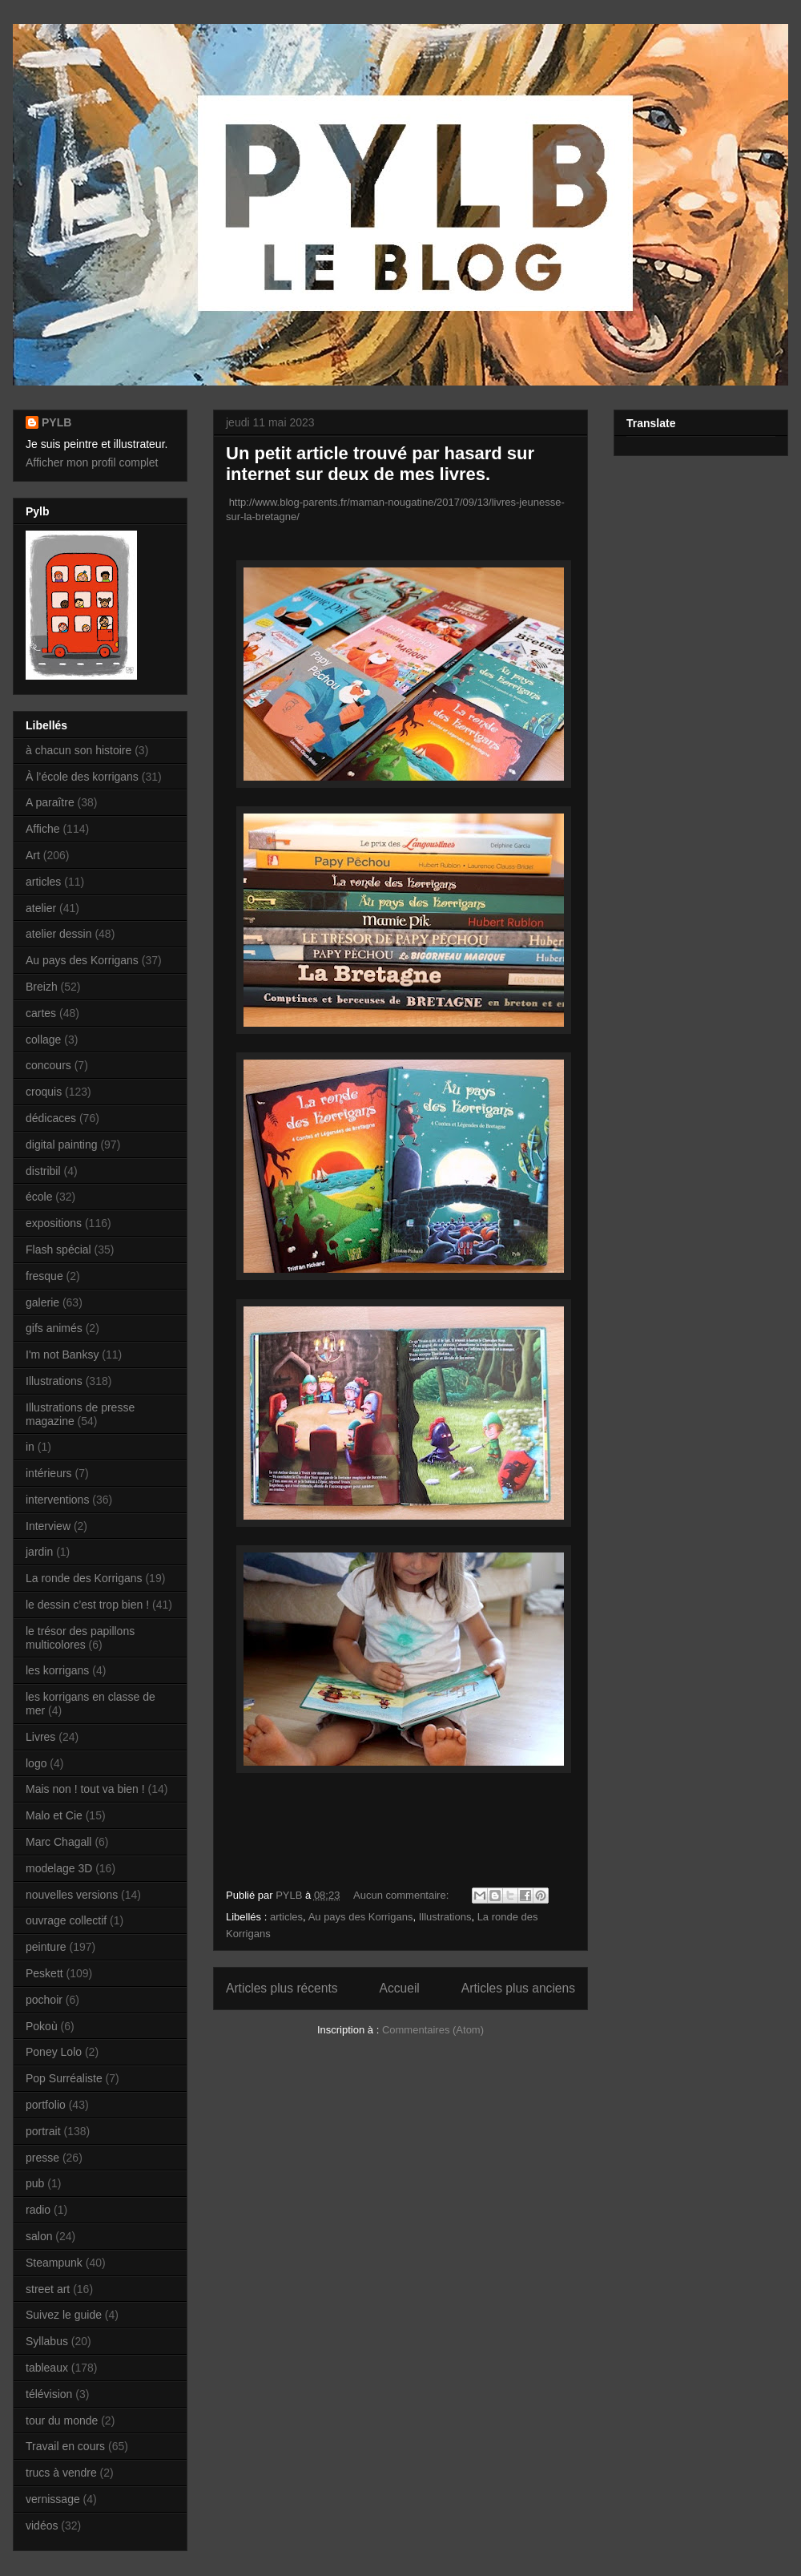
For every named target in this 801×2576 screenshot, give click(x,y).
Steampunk (54, 2262)
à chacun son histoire (78, 750)
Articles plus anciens (518, 1988)
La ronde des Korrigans (84, 1578)
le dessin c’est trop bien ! (87, 1604)
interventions (57, 1499)
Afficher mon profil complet (92, 462)
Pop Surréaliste (64, 2078)
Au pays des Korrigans (360, 1917)
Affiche (43, 828)
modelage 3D (59, 1868)
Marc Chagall (58, 1841)
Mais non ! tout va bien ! (85, 1789)
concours (48, 1065)
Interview (48, 1526)
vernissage (53, 2499)
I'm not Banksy (62, 1354)
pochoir (44, 1999)
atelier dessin (59, 933)
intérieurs (49, 1473)
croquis (44, 1091)
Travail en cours (65, 2446)
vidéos (42, 2525)
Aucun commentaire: (402, 1895)
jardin (39, 1551)
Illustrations (445, 1917)
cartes (41, 1013)
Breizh (42, 986)
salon (39, 2236)
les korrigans (57, 1670)
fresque (44, 1276)
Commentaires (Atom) (433, 2030)
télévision (49, 2394)
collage (43, 1039)
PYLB (56, 422)
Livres (40, 1736)
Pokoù (42, 2026)
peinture (46, 1946)
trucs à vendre (61, 2472)
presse (42, 2157)
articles (286, 1917)
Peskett (44, 1973)
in (30, 1446)
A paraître (50, 802)
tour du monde (62, 2420)
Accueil (400, 1988)
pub (35, 2183)
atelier (41, 908)
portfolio (46, 2104)
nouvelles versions (72, 1894)
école (39, 1196)
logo (36, 1763)
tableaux (47, 2367)
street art (48, 2289)
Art (33, 855)
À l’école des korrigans (82, 776)
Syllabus (47, 2341)
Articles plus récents (282, 1988)
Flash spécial (58, 1249)
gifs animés (54, 1328)
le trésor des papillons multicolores (80, 1638)
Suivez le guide (64, 2314)
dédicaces (51, 1118)
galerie (42, 1302)
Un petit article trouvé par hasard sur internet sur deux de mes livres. (380, 463)
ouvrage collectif (66, 1920)
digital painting (62, 1144)
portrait (43, 2131)
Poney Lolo (54, 2051)
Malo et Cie (54, 1815)
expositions (54, 1223)
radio (38, 2209)
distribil (43, 1171)
